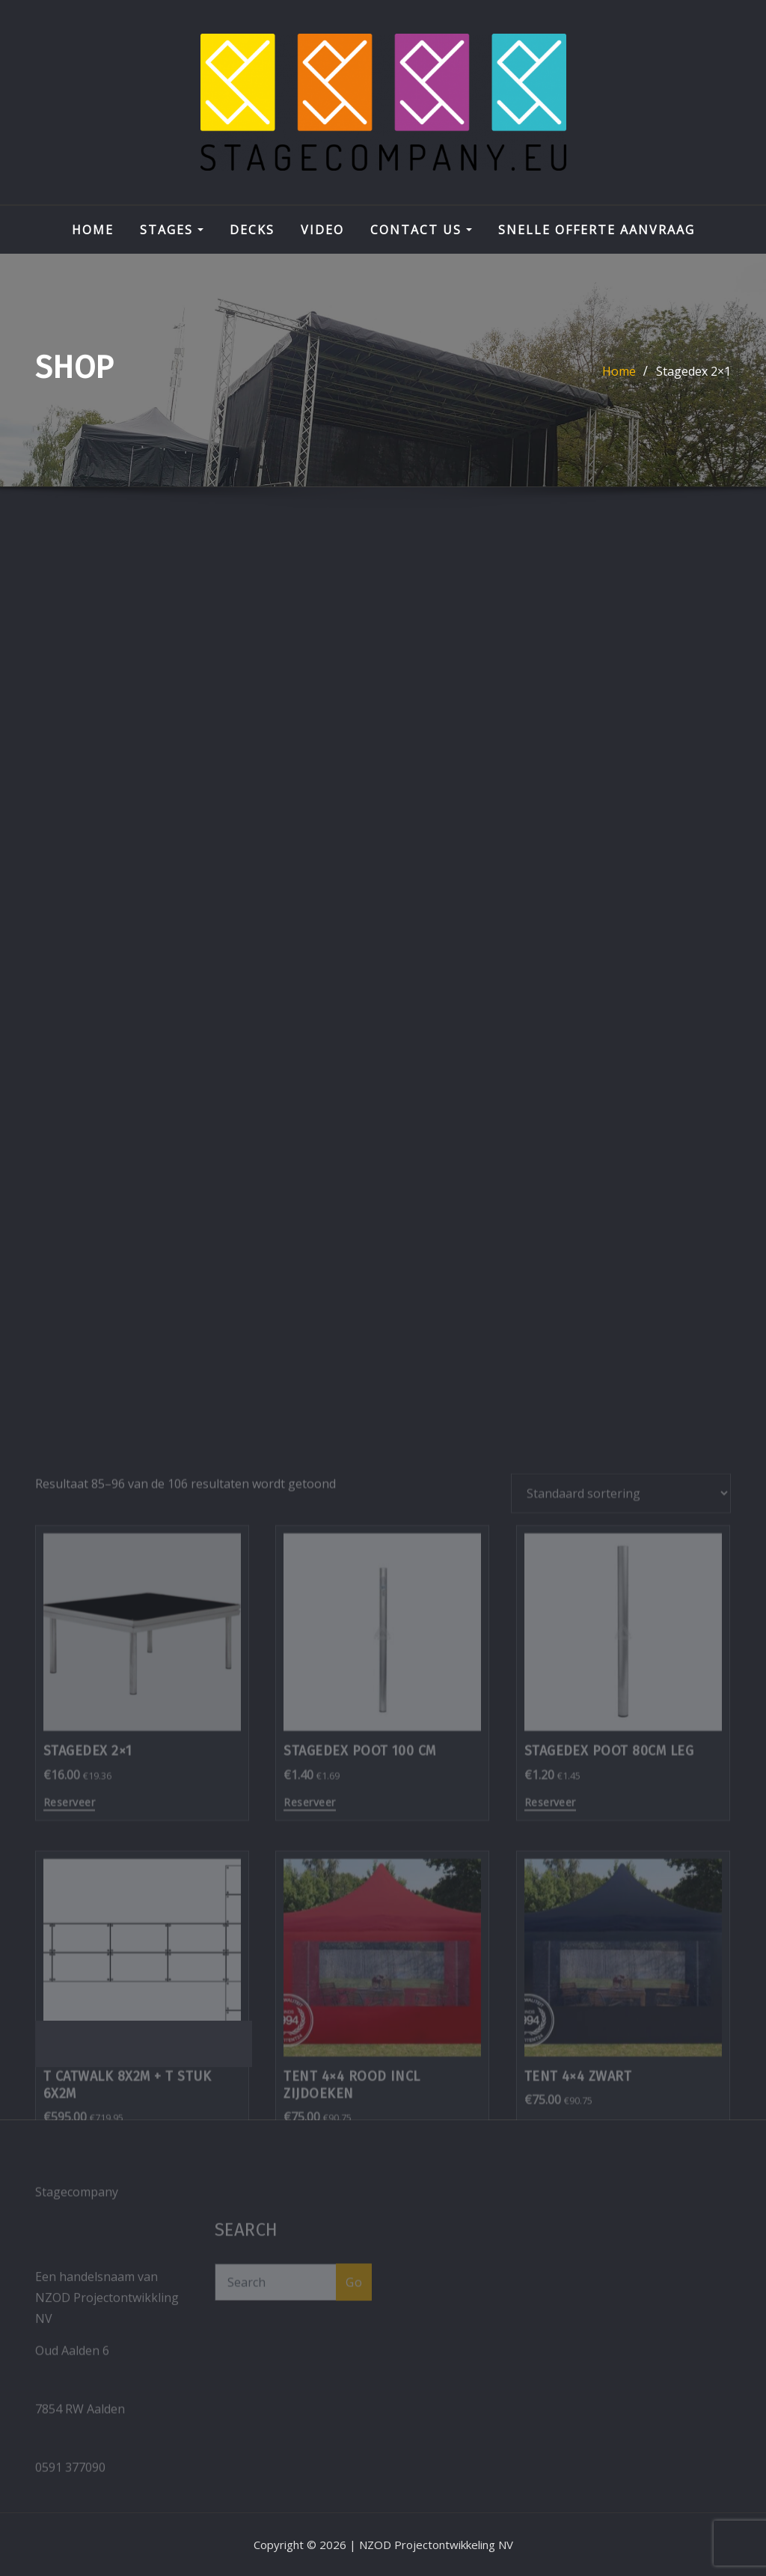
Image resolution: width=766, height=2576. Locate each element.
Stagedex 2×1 (693, 371)
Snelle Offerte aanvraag (596, 230)
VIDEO (322, 230)
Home (93, 230)
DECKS (252, 230)
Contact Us (421, 230)
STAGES (171, 230)
